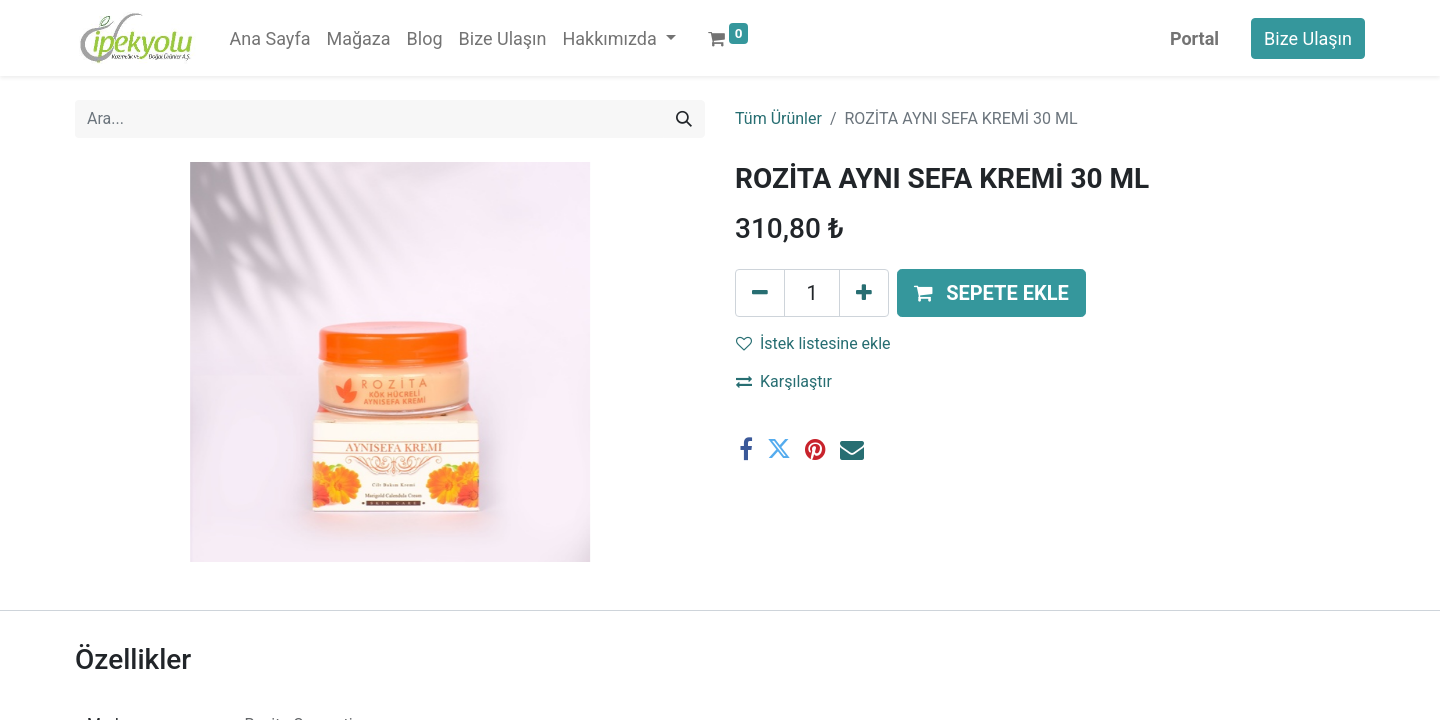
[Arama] (684, 119)
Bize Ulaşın (1308, 38)
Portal (1194, 38)
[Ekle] (864, 293)
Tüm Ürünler (778, 118)
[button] (991, 293)
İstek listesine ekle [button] (813, 343)
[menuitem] (270, 38)
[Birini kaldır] (760, 293)
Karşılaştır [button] (784, 381)
